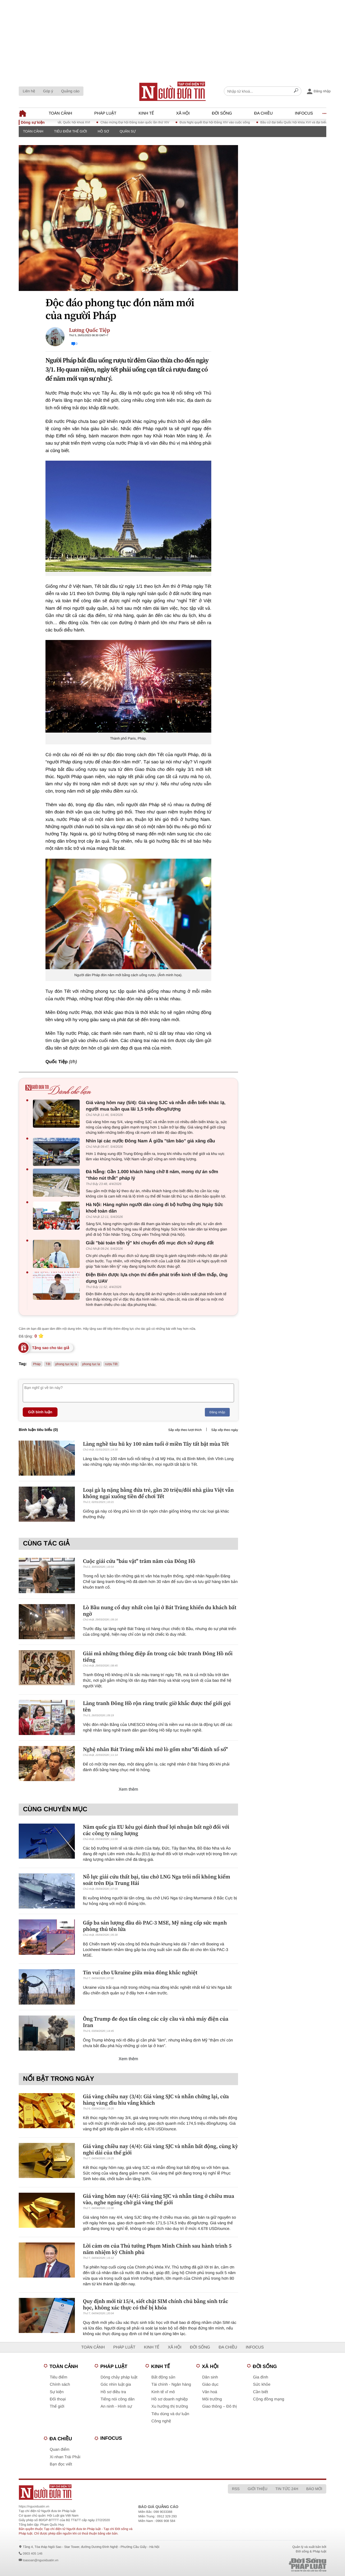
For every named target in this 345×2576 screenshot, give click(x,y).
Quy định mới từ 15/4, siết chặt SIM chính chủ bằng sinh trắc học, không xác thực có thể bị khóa (155, 2304)
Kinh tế (146, 113)
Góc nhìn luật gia (116, 2384)
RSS (236, 2489)
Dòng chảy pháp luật (119, 2377)
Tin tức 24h (286, 2489)
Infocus (304, 113)
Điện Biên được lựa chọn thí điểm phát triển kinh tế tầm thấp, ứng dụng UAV (157, 1278)
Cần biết (260, 2392)
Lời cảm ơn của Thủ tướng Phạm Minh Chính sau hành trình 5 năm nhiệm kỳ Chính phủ (157, 2248)
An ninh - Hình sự (116, 2406)
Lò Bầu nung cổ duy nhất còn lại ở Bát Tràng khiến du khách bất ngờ (159, 1610)
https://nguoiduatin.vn (34, 2506)
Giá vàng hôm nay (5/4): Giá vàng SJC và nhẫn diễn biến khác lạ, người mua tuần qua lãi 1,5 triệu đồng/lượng (155, 1106)
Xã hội (183, 113)
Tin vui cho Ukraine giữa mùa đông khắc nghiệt (140, 1972)
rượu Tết (111, 1364)
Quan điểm (60, 2449)
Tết (48, 1364)
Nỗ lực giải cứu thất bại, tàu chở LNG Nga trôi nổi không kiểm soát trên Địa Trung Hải (156, 1879)
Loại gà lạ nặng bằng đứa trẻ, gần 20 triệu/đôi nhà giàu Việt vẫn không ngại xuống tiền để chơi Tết (158, 1493)
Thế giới (57, 2406)
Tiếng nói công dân (118, 2399)
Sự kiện (57, 2392)
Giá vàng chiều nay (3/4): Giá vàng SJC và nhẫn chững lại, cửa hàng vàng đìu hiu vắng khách (156, 2099)
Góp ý (48, 91)
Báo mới (314, 2489)
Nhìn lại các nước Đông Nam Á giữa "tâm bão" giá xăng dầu (150, 1140)
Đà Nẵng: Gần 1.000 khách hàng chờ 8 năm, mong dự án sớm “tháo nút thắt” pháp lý (152, 1175)
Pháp (37, 1364)
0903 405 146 (32, 2553)
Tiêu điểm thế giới (70, 131)
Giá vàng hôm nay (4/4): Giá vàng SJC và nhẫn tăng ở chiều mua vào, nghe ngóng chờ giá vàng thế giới (158, 2199)
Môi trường (212, 2399)
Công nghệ (161, 2421)
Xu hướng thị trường (169, 2406)
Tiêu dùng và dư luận (170, 2414)
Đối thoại (58, 2399)
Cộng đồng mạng (268, 2399)
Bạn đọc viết (61, 2464)
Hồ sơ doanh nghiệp (169, 2399)
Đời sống (222, 113)
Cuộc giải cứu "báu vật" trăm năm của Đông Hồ (139, 1561)
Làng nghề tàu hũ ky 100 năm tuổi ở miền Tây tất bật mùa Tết (156, 1444)
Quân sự (128, 131)
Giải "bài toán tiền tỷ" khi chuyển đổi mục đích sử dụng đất (150, 1242)
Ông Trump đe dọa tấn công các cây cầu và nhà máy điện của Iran (155, 2022)
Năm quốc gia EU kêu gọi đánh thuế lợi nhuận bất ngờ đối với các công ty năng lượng (156, 1830)
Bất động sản (163, 2377)
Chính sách (60, 2384)
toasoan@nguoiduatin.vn (40, 2560)
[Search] (296, 91)
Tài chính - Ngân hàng (171, 2384)
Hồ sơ (103, 131)
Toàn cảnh (60, 113)
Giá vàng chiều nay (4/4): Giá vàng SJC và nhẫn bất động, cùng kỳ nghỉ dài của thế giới (160, 2149)
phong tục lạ (91, 1364)
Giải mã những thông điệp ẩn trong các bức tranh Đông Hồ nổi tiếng (158, 1656)
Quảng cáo (70, 91)
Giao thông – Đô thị (219, 2406)
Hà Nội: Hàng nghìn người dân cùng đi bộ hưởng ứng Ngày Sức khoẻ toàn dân (154, 1208)
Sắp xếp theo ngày (224, 1430)
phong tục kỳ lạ (66, 1364)
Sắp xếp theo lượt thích (185, 1430)
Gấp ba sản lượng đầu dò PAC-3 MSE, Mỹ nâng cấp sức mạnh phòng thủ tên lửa (155, 1925)
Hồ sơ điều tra (113, 2392)
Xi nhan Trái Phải (65, 2457)
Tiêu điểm (58, 2377)
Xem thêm (128, 1789)
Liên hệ (29, 91)
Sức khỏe (261, 2384)
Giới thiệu (257, 2489)
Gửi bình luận (40, 1412)
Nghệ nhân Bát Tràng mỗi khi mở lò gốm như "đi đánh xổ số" (155, 1749)
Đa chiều (263, 113)
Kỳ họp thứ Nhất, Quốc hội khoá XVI (74, 122)
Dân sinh (210, 2377)
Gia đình (260, 2377)
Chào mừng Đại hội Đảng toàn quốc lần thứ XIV (144, 122)
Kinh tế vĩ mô (163, 2392)
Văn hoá (209, 2392)
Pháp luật (105, 113)
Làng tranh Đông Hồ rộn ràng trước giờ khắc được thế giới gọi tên (157, 1706)
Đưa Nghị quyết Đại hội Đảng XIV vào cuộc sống (225, 122)
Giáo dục (210, 2384)
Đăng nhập (217, 1412)
